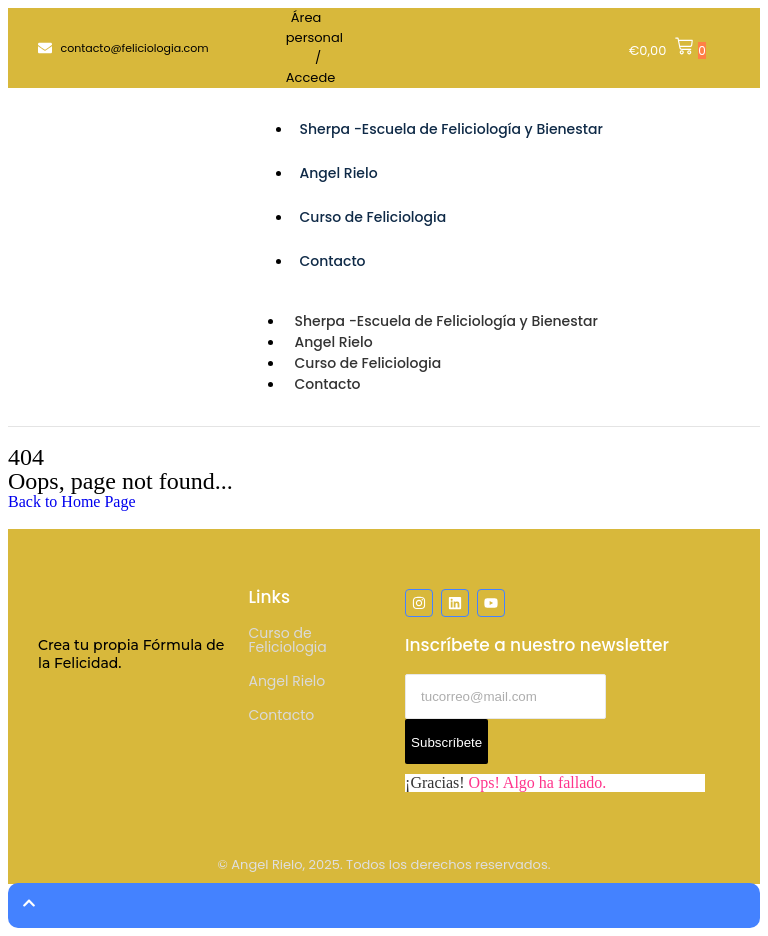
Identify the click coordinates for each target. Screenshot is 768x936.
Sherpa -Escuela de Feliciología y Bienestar (450, 129)
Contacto (332, 261)
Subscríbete (446, 742)
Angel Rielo (338, 173)
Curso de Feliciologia (372, 217)
